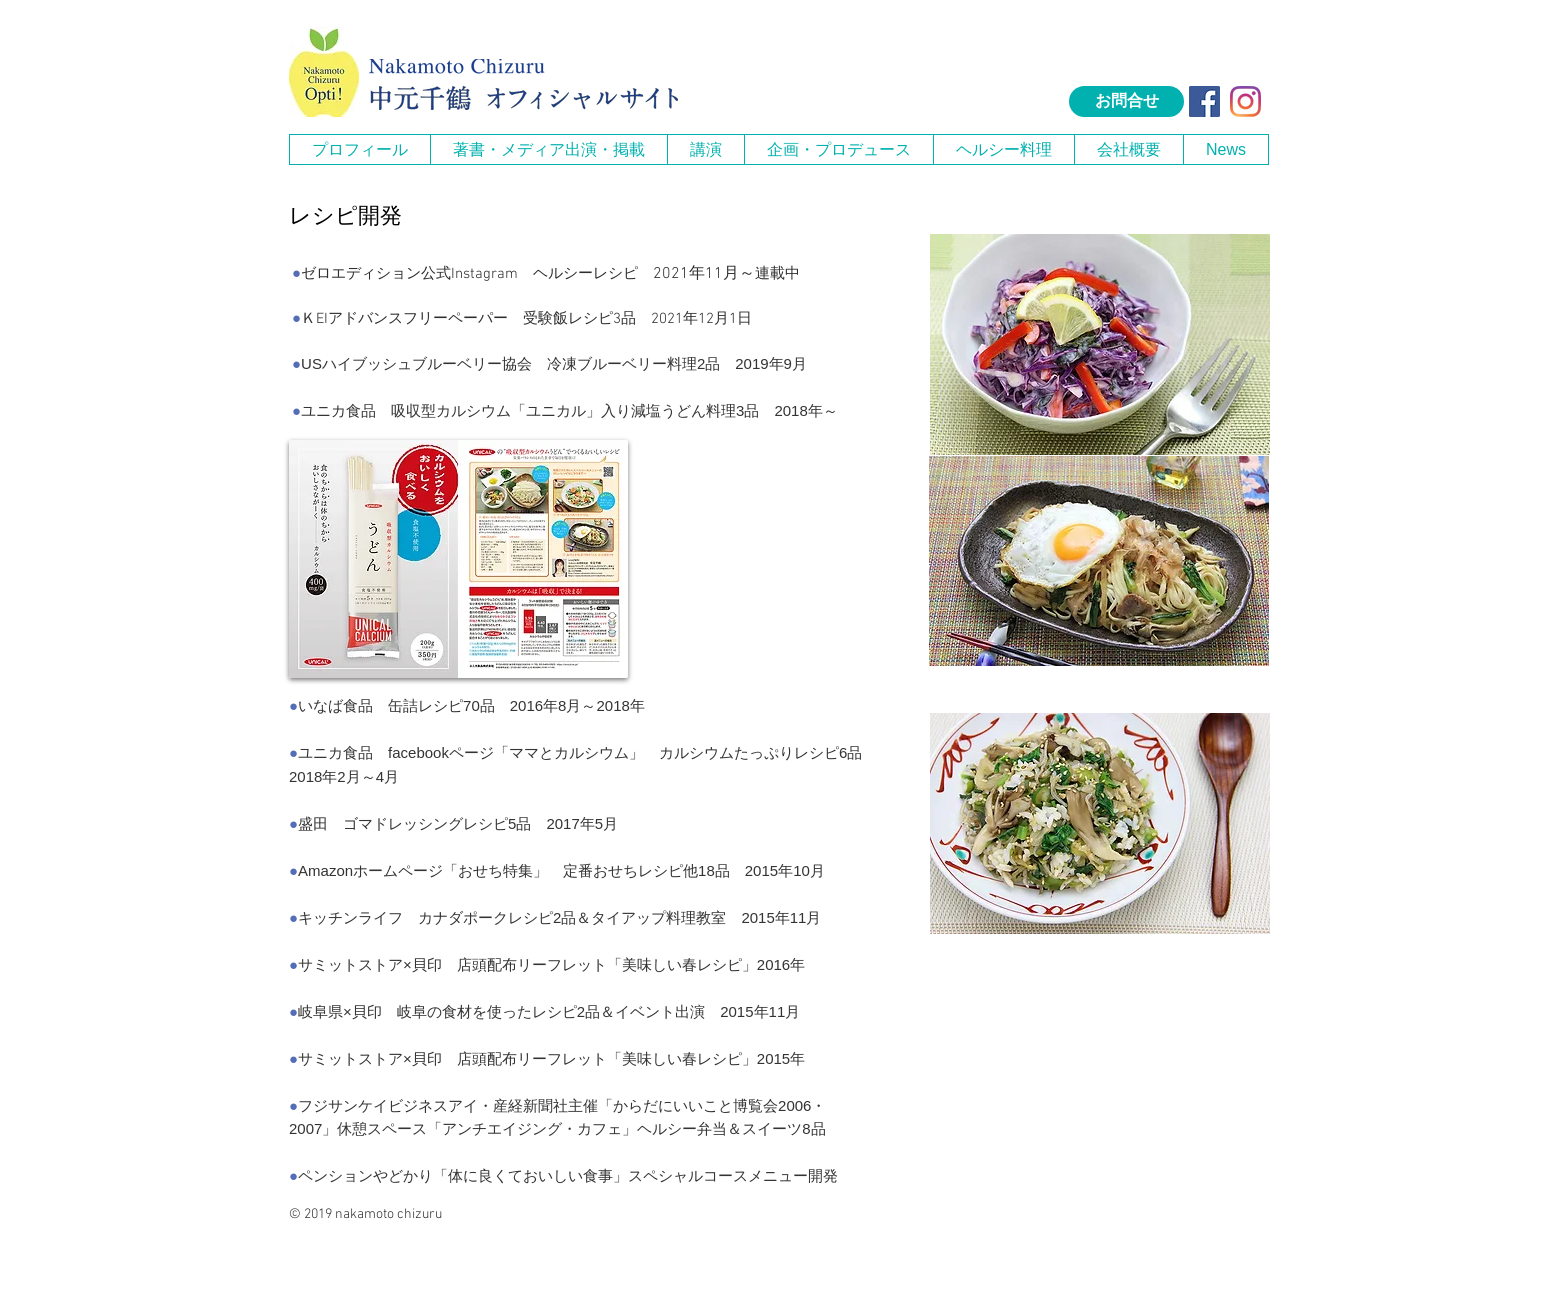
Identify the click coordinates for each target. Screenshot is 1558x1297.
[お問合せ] (1126, 101)
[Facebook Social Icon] (1204, 101)
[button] (548, 149)
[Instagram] (1245, 101)
